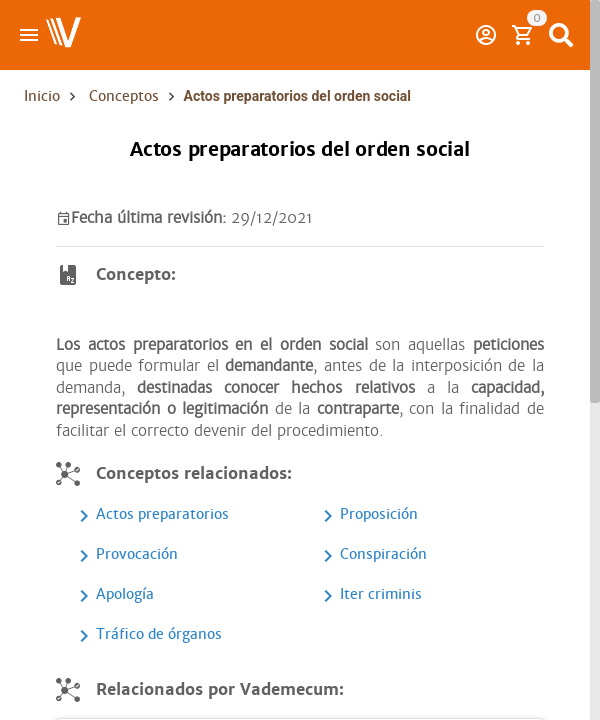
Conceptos (124, 96)
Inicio (42, 96)
